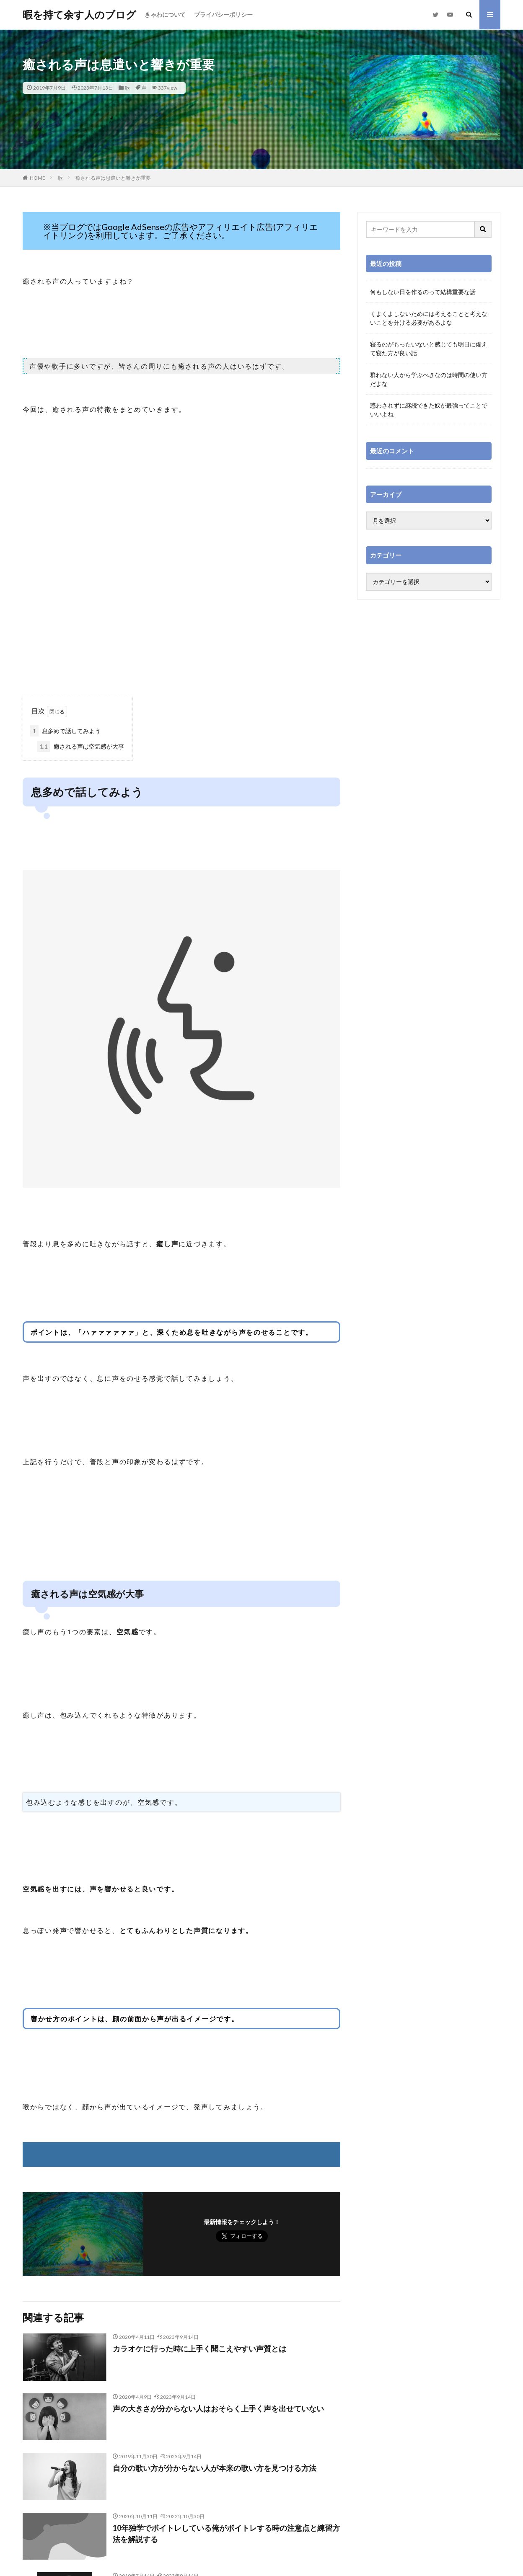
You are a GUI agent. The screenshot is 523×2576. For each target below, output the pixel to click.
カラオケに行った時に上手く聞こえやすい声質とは (199, 2348)
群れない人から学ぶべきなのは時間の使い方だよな (428, 379)
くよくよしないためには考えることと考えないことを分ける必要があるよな (428, 318)
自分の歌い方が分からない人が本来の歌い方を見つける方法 (214, 2468)
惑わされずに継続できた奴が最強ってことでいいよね (428, 410)
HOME (37, 178)
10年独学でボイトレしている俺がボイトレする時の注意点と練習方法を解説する (226, 2533)
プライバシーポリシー (223, 14)
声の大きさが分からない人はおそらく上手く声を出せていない (218, 2408)
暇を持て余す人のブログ (79, 15)
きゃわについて (165, 14)
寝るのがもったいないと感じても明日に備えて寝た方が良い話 (428, 349)
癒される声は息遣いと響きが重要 (113, 178)
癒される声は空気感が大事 (80, 746)
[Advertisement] (181, 628)
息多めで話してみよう (65, 730)
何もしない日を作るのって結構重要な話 (423, 291)
